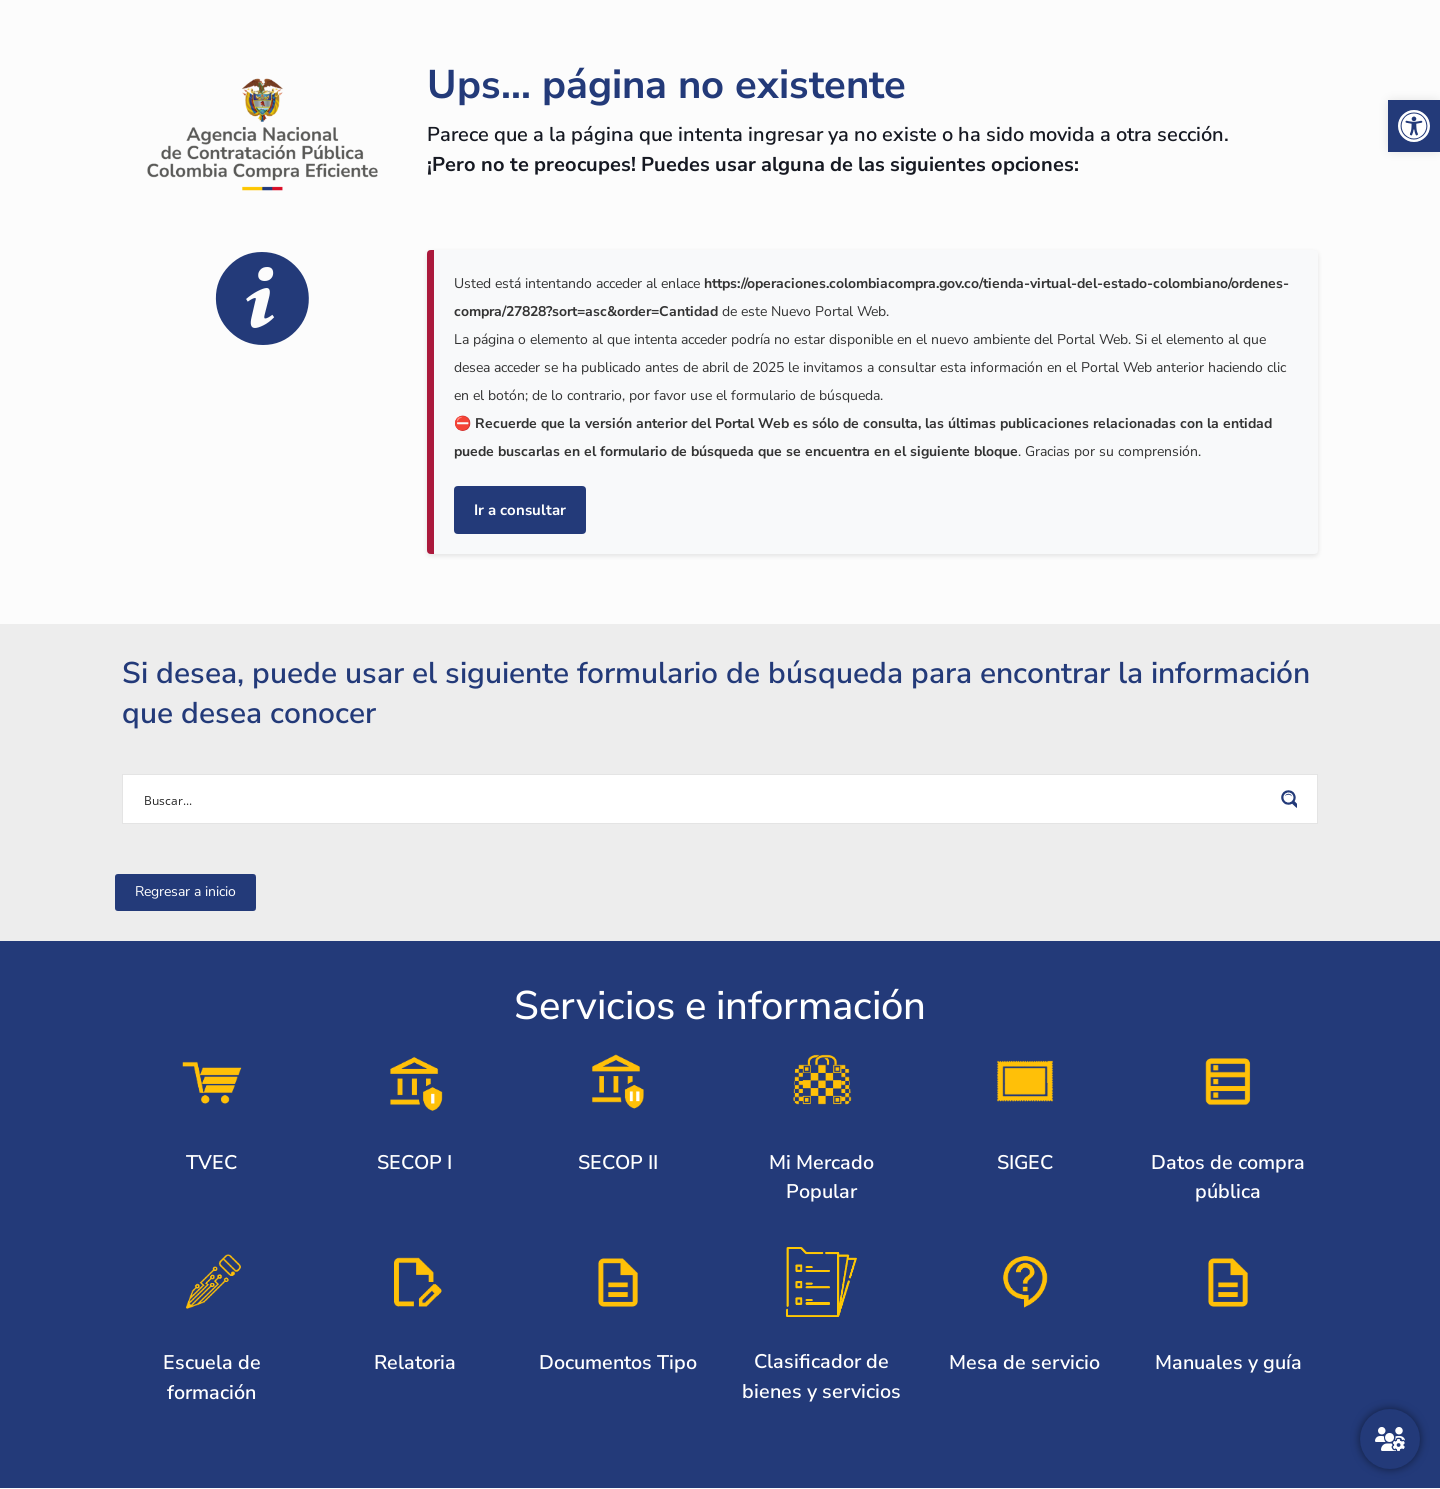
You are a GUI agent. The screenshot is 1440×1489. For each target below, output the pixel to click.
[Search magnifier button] (1293, 799)
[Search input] (707, 799)
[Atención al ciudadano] (1390, 1439)
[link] (1414, 126)
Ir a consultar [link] (520, 510)
